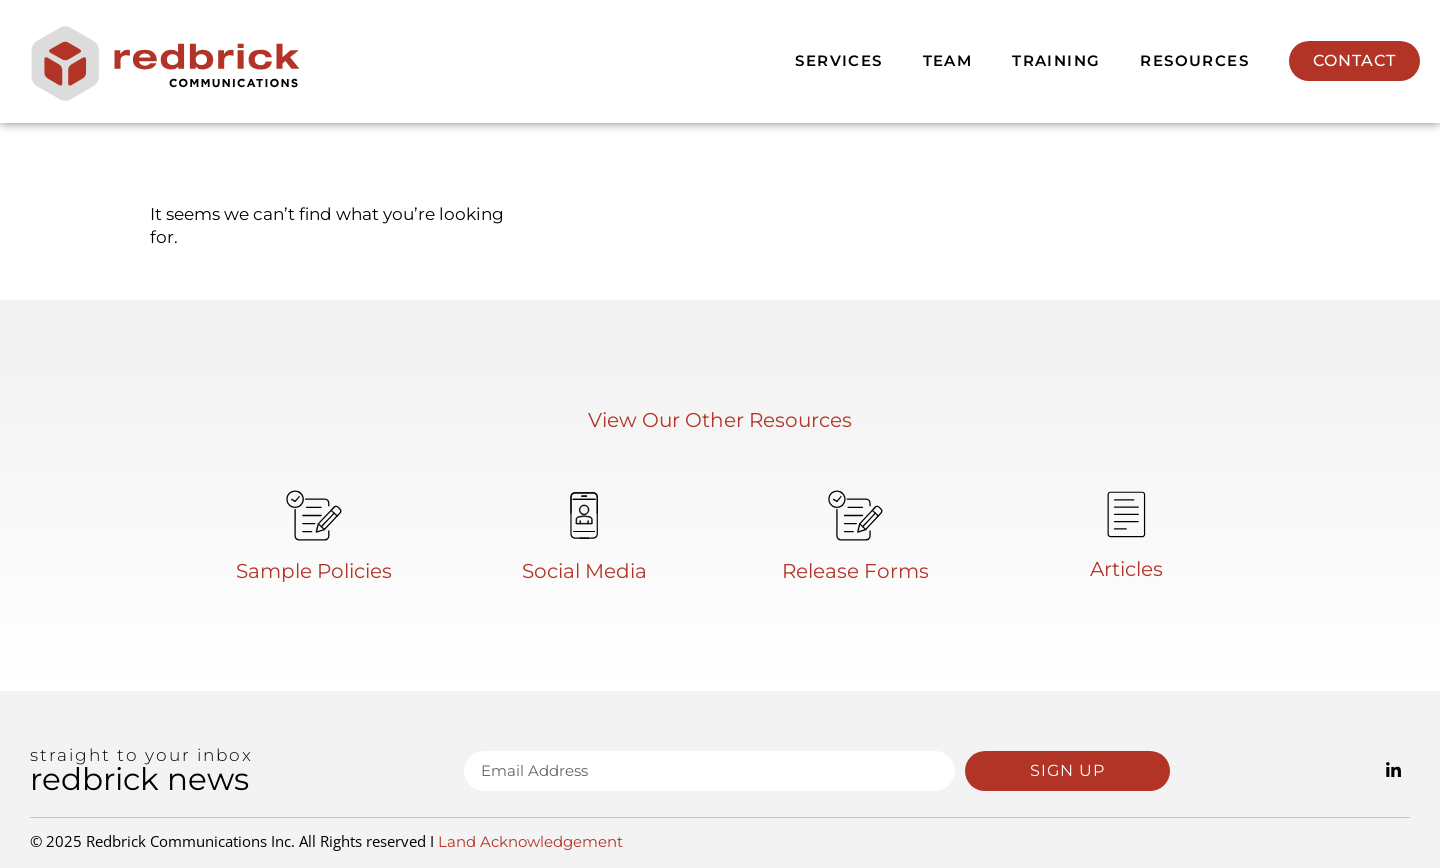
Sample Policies (314, 571)
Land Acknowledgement (530, 841)
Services (838, 60)
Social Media (584, 571)
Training (1056, 60)
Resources (1194, 60)
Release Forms (855, 571)
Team (948, 60)
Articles (1126, 569)
